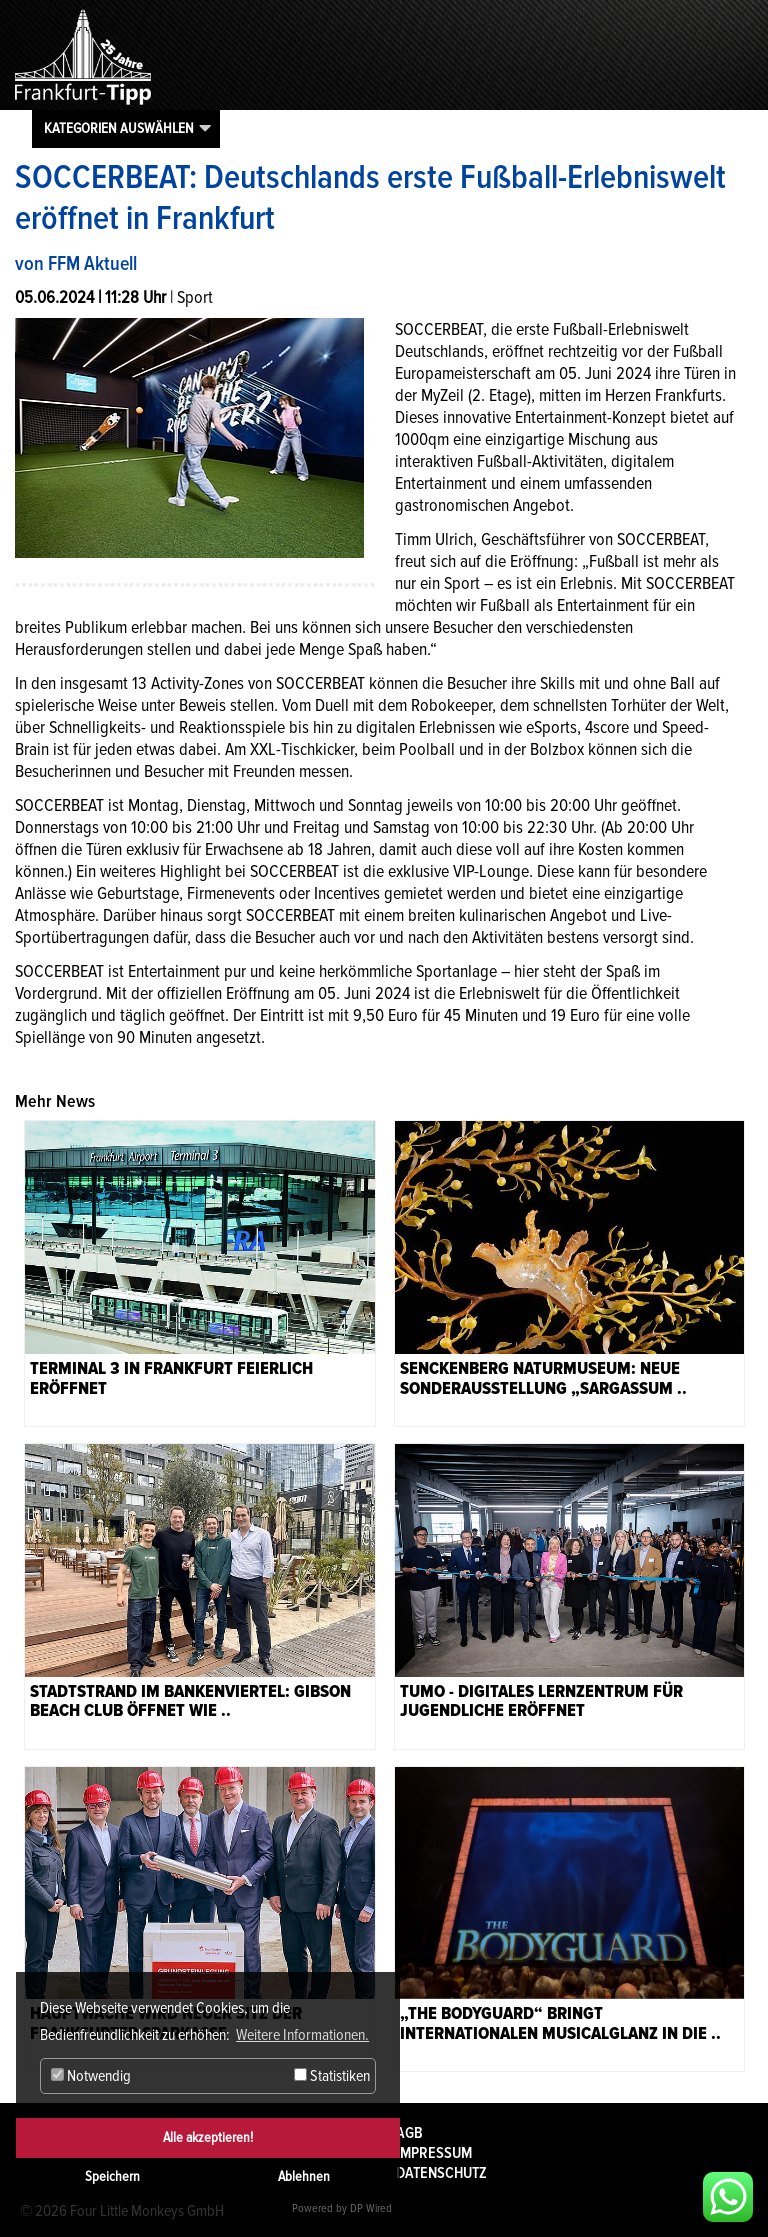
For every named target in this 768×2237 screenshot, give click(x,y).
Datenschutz (441, 2173)
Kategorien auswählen (119, 128)
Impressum (434, 2153)
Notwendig (91, 2076)
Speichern (112, 2176)
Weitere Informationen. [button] (302, 2035)
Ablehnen (304, 2176)
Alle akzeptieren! (208, 2137)
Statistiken (332, 2076)
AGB (409, 2133)
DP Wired (371, 2208)
